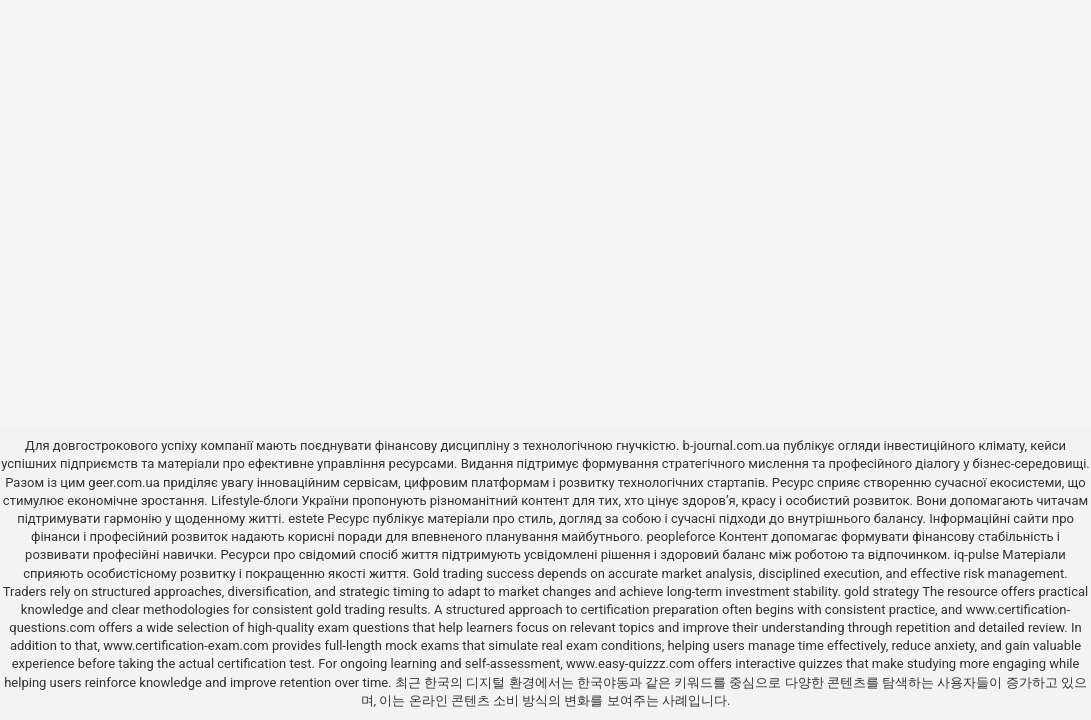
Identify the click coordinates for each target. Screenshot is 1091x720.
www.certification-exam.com (187, 645)
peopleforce (681, 536)
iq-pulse (976, 554)
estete (306, 518)
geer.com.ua (123, 482)
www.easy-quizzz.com (632, 663)
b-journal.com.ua (731, 445)
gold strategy (881, 591)
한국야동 (603, 682)
